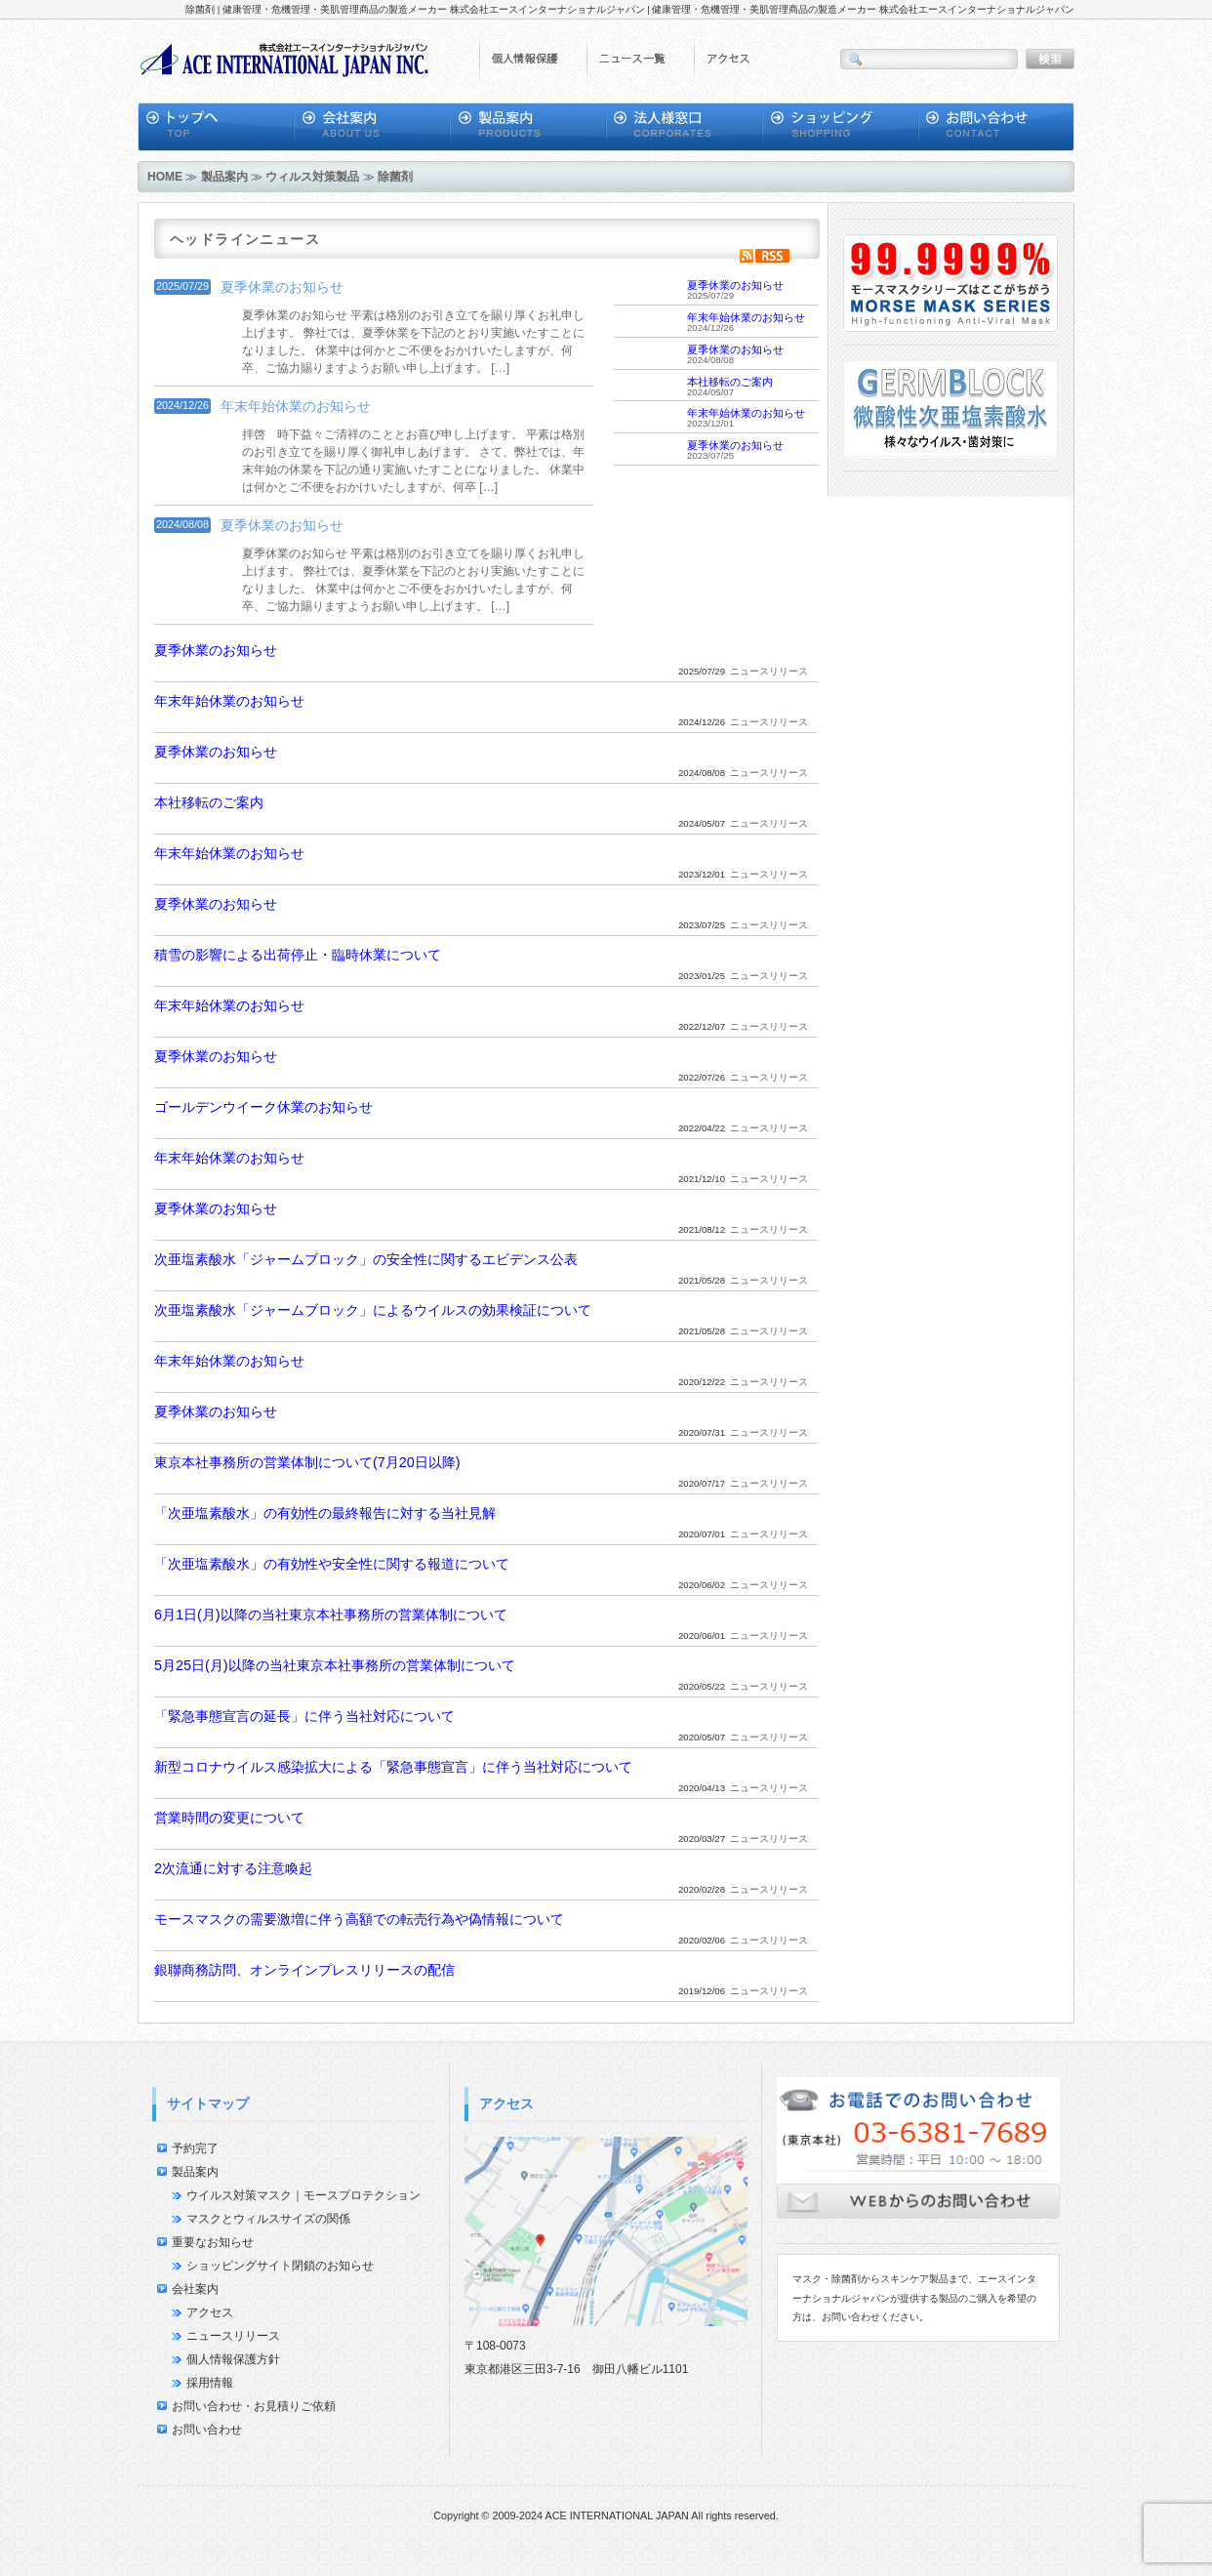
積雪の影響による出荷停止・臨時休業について (297, 954)
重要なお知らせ (213, 2242)
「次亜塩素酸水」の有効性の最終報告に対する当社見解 (325, 1513)
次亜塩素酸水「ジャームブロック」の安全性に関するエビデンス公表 (366, 1259)
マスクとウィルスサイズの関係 (268, 2219)
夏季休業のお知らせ (282, 287)
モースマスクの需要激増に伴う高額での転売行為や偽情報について (359, 1919)
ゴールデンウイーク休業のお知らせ (263, 1107)
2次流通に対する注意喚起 (233, 1868)
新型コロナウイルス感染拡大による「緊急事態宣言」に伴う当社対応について (393, 1767)
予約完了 (195, 2148)
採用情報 (209, 2383)
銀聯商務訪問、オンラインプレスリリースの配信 (304, 1970)
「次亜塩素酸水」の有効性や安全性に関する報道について (331, 1564)
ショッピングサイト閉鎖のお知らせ (280, 2265)
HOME (164, 177)
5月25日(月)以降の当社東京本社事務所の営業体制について (334, 1665)
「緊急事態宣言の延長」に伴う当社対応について (304, 1716)
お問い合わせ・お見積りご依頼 (254, 2406)
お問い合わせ (207, 2429)
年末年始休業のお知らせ (296, 406)
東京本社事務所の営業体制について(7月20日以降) (307, 1462)
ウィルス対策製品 (312, 177)
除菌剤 (395, 177)
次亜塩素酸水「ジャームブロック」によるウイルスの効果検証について (372, 1310)
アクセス (209, 2312)
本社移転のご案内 (730, 382)
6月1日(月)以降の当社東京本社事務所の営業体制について (330, 1614)
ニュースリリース (233, 2336)
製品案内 (224, 177)
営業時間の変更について (229, 1817)
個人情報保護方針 (233, 2359)
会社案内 (195, 2289)
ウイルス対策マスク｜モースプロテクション (303, 2195)
